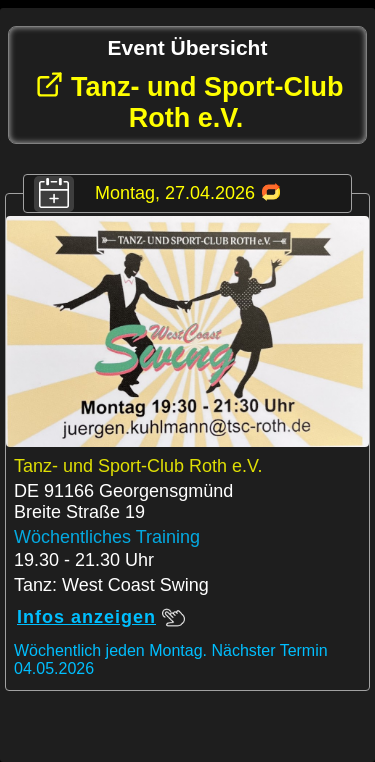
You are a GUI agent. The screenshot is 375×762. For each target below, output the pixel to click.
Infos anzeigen (101, 617)
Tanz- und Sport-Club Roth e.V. (189, 101)
